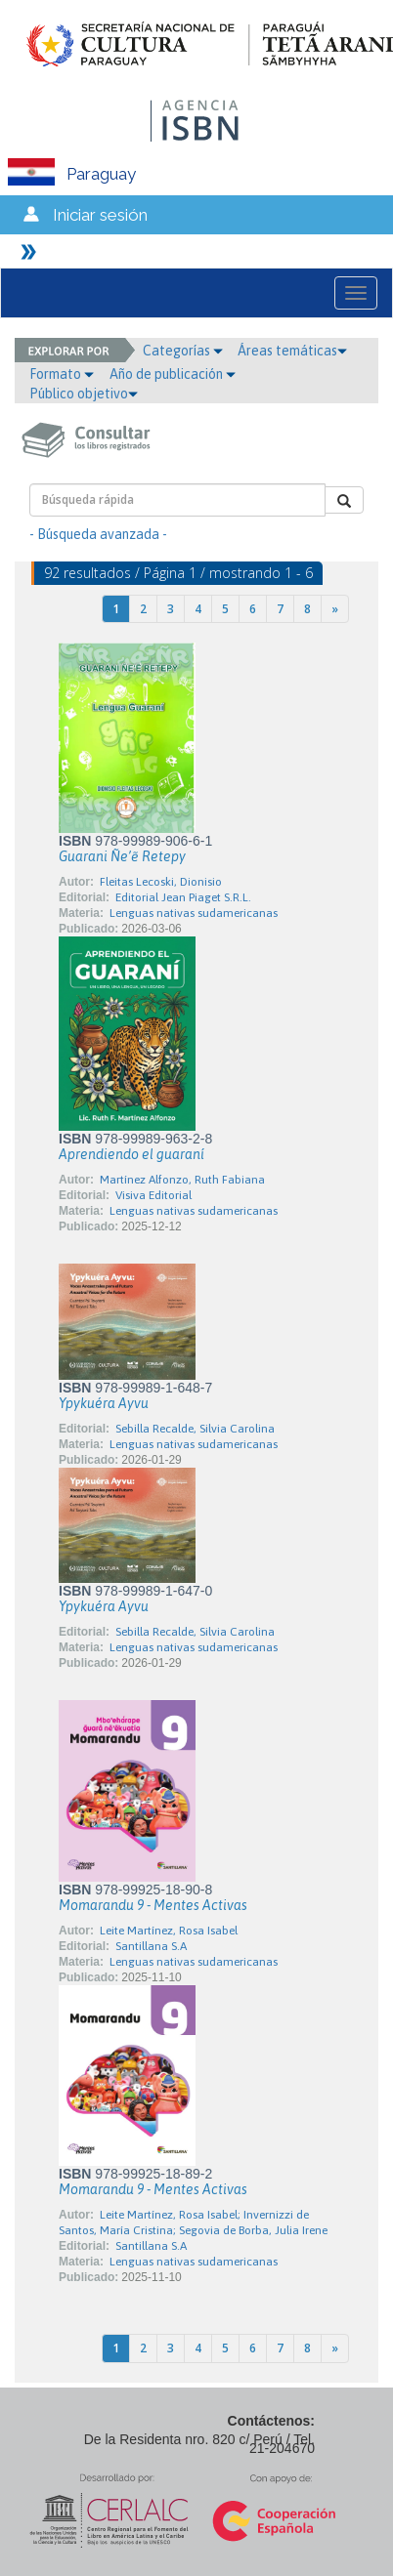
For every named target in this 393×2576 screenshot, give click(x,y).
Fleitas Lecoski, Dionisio (161, 882)
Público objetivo (83, 393)
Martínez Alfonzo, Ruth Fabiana (182, 1179)
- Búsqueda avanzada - (98, 534)
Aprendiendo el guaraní (131, 1154)
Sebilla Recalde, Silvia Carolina (195, 1428)
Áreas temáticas (292, 350)
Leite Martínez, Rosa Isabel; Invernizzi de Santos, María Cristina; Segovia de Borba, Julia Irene (193, 2222)
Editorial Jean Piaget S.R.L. (183, 897)
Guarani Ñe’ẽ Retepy (122, 856)
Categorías (183, 350)
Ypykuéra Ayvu (104, 1403)
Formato (61, 374)
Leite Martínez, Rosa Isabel (169, 1930)
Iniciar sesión (100, 215)
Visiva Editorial (153, 1195)
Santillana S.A (151, 1946)
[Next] (335, 609)
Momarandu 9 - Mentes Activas (153, 1905)
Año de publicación (172, 374)
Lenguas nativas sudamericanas (193, 913)
